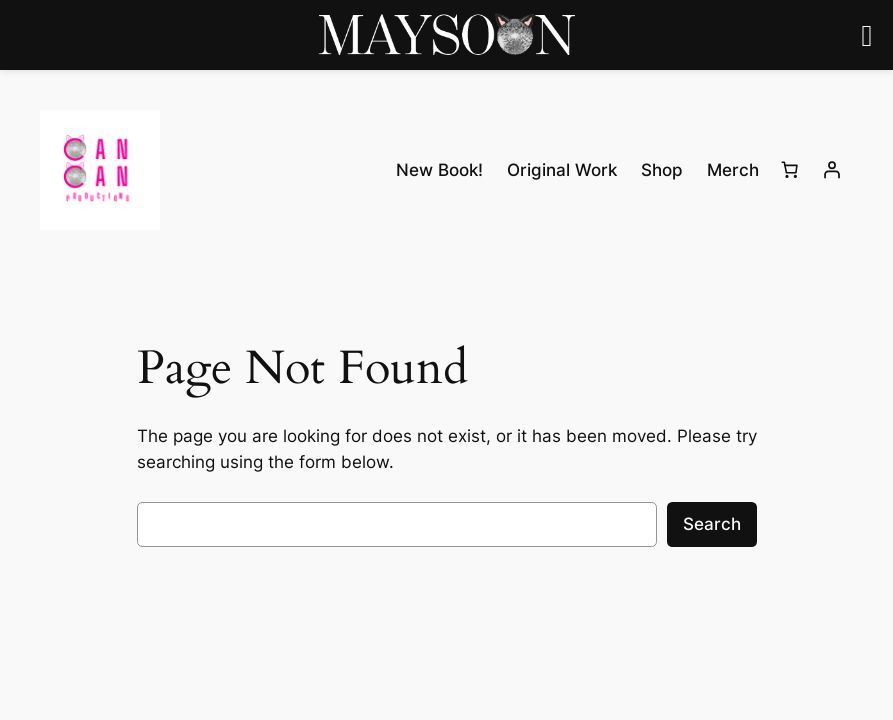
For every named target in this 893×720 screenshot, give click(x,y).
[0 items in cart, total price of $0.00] (790, 170)
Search (712, 524)
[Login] (832, 170)
